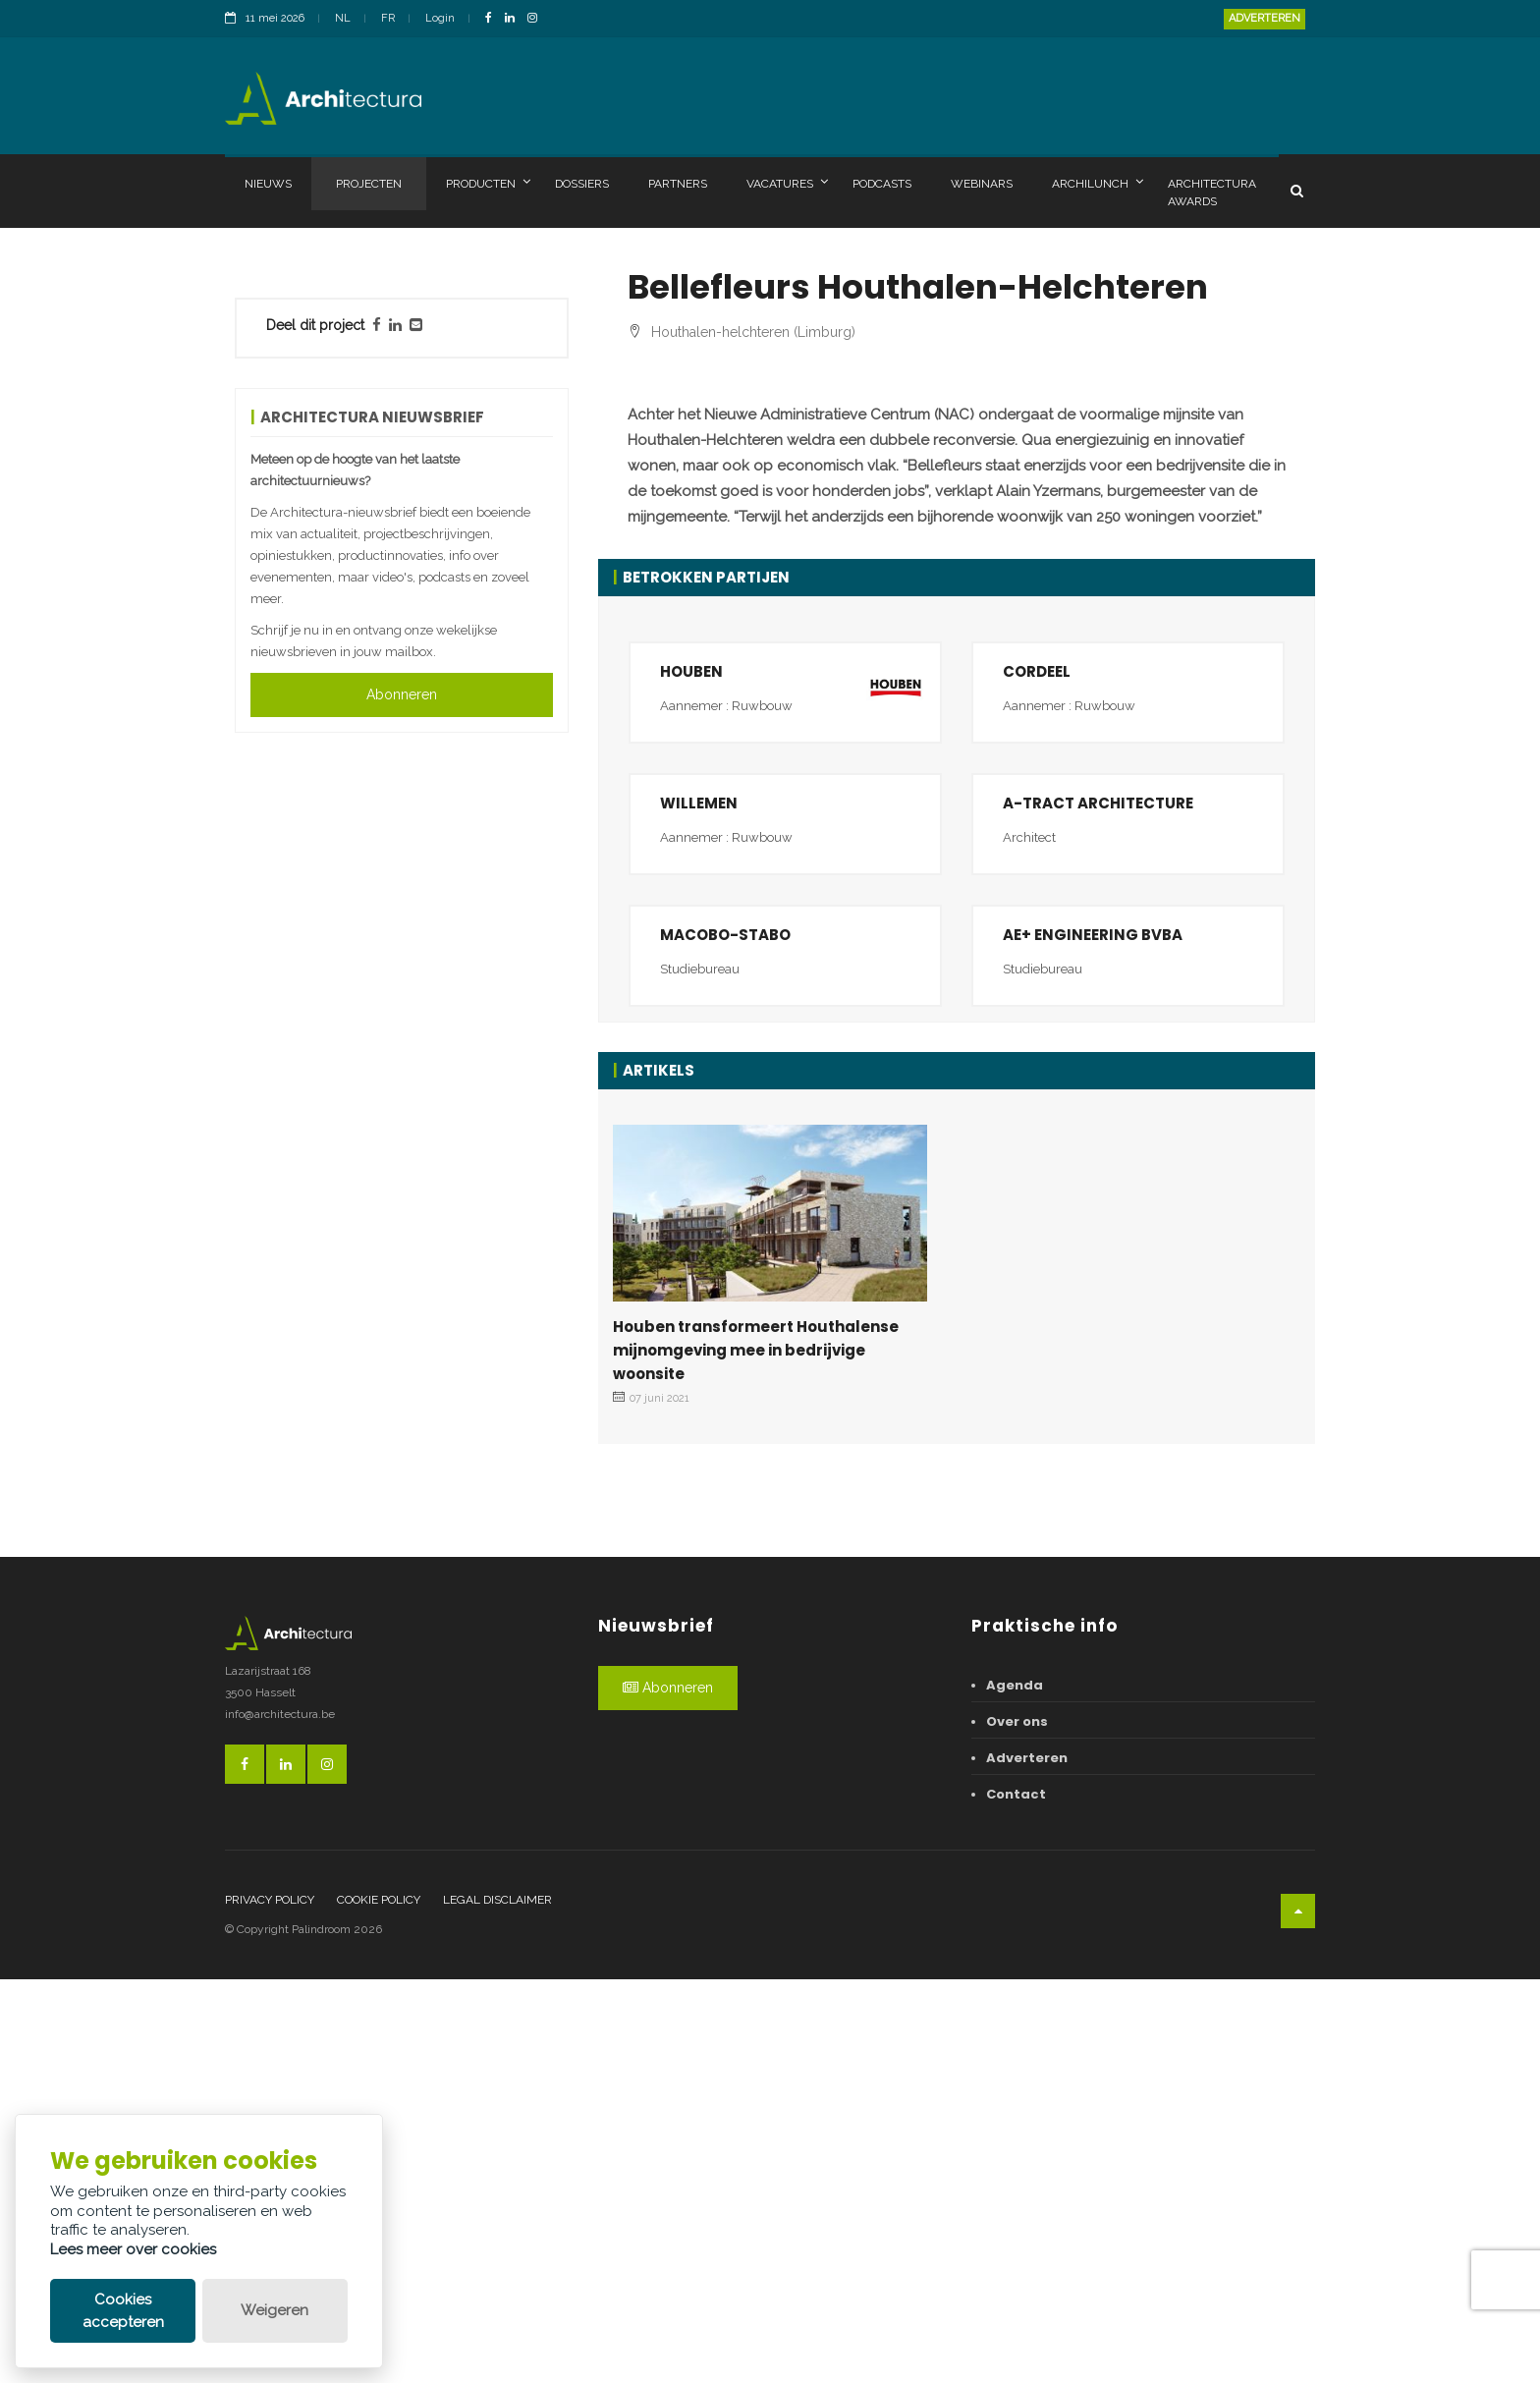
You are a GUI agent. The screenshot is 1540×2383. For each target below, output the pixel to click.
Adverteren (1264, 18)
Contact (1016, 2197)
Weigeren (274, 2310)
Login (440, 18)
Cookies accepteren (123, 2311)
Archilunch (1097, 183)
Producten (488, 183)
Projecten (369, 184)
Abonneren (401, 694)
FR (388, 18)
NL (343, 18)
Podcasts (881, 184)
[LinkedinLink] (514, 19)
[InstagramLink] (537, 19)
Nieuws (268, 184)
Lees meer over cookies (133, 2249)
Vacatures (787, 183)
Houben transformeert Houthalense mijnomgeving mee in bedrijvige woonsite (756, 1753)
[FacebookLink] (493, 19)
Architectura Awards (1212, 192)
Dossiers (582, 184)
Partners (677, 184)
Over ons (1017, 2124)
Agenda (1014, 2087)
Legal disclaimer (497, 2302)
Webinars (982, 184)
